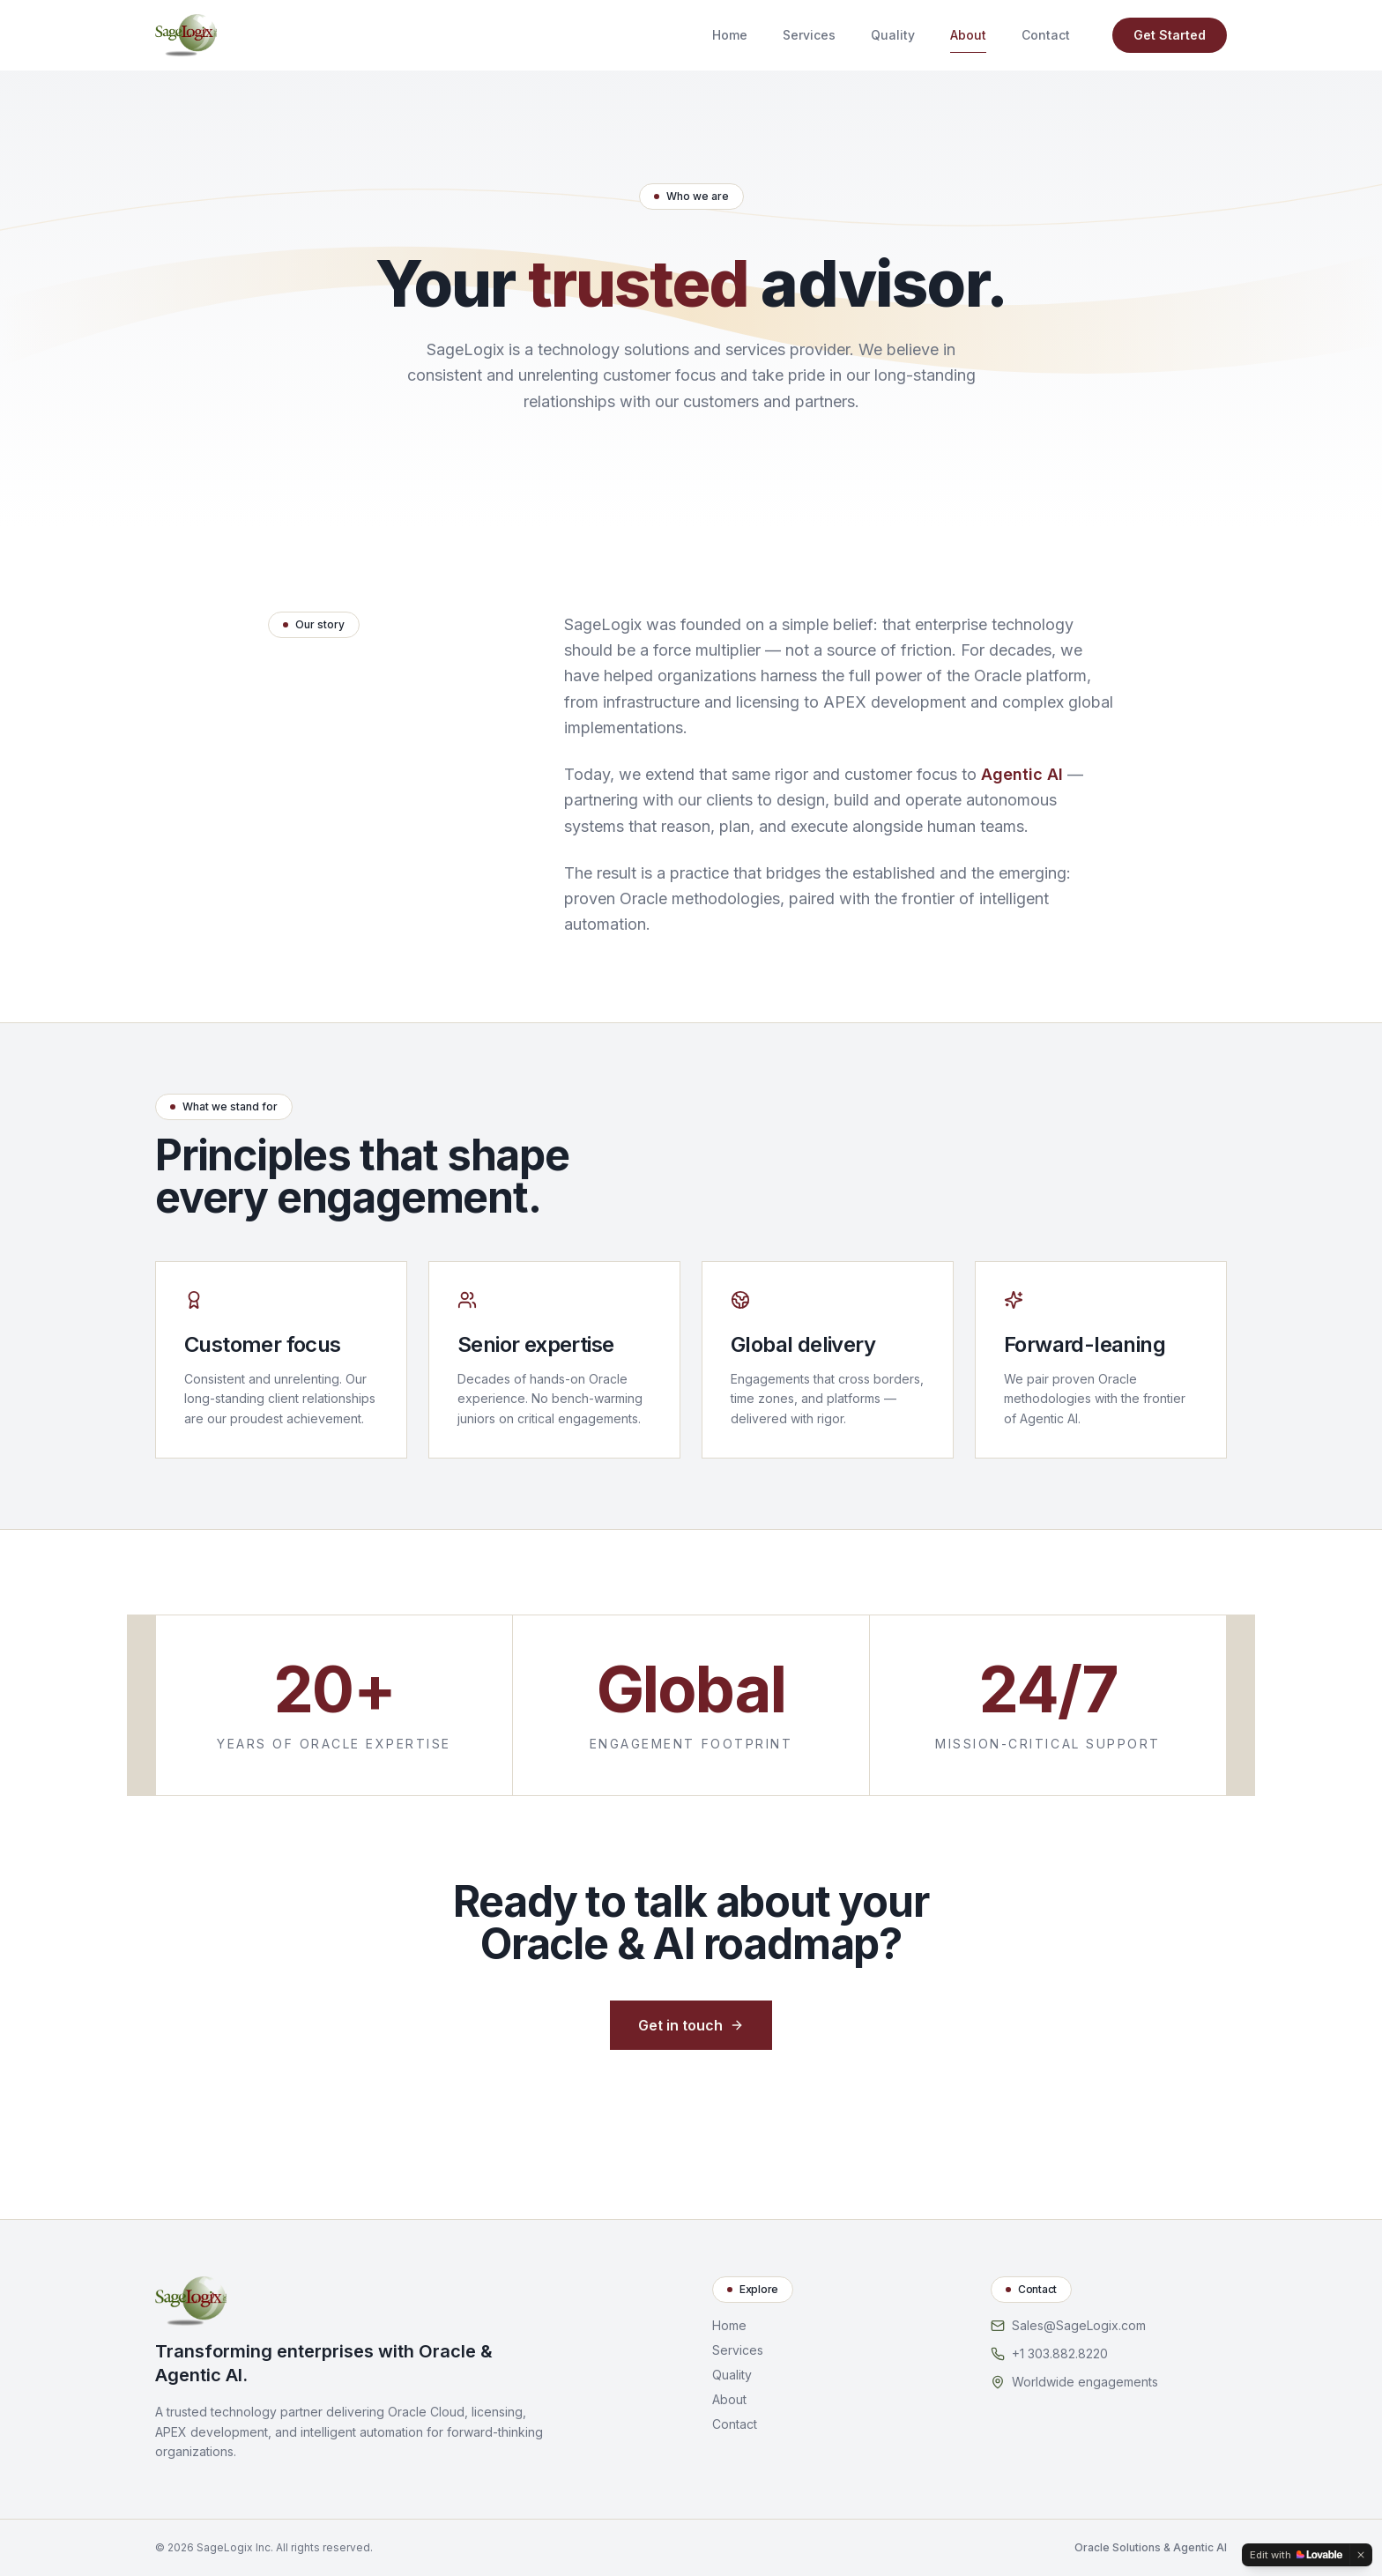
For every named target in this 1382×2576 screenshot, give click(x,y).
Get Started (1169, 34)
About (968, 39)
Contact (1046, 34)
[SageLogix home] (186, 35)
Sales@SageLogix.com (1079, 2325)
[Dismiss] (1360, 2554)
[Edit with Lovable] (1296, 2554)
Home (729, 34)
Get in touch (691, 2025)
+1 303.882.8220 (1060, 2353)
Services (809, 34)
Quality (893, 34)
